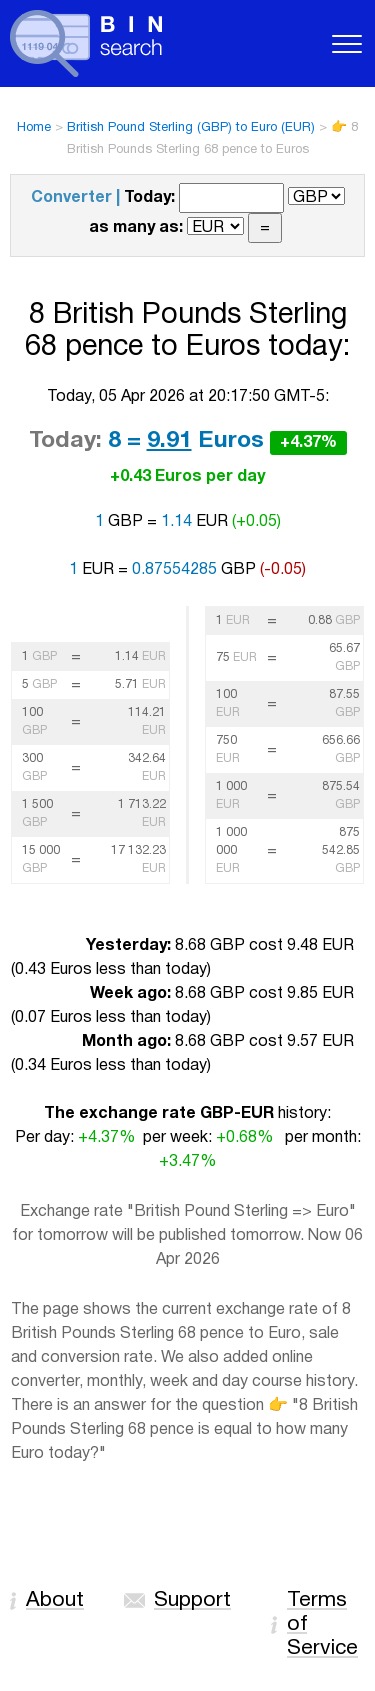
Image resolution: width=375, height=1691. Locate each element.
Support (192, 1600)
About (55, 1600)
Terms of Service (322, 1624)
